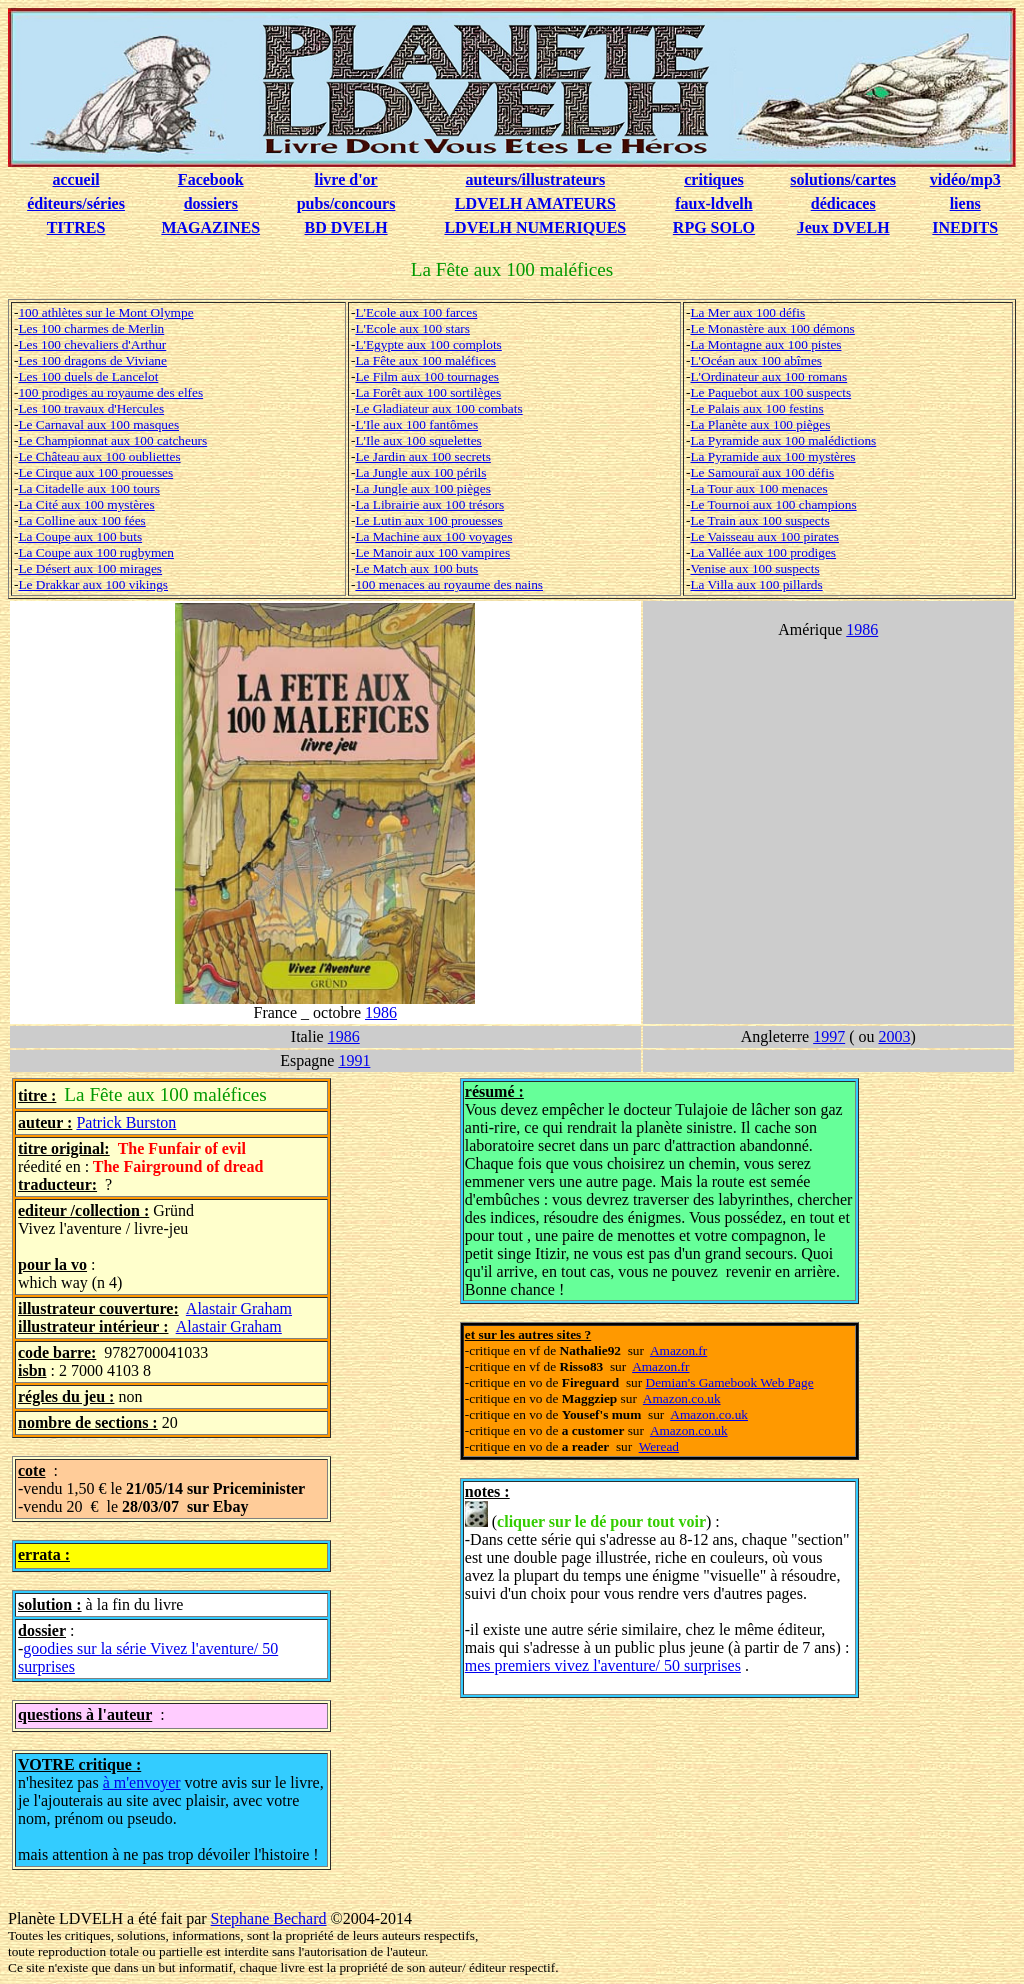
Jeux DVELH (843, 227)
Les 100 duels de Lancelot (88, 376)
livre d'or (345, 179)
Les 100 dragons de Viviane (92, 360)
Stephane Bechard (269, 1918)
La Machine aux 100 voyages (433, 536)
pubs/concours (346, 203)
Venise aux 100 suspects (754, 568)
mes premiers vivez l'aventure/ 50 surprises (603, 1665)
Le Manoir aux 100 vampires (432, 552)
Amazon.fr (678, 1350)
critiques (714, 179)
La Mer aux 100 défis (747, 312)
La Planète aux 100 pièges (760, 424)
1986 (381, 1012)
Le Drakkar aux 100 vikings (93, 584)
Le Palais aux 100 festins (756, 408)
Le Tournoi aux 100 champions (773, 504)
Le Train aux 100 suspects (759, 520)
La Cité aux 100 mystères (86, 504)
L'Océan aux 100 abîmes (756, 360)
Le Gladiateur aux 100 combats (438, 408)
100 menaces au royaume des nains (449, 584)
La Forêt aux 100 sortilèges (428, 392)
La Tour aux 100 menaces (758, 488)
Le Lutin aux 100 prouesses (428, 520)
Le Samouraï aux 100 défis (762, 472)
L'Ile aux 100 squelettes (418, 440)
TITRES (76, 227)
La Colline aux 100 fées (81, 520)
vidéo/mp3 (965, 179)
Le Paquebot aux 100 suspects (770, 392)
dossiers (211, 203)
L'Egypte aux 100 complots (428, 344)
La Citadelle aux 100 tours (88, 488)
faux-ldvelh (713, 203)
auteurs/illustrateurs (536, 179)
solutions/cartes (843, 179)
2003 (894, 1036)
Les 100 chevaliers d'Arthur (92, 344)
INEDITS (965, 227)
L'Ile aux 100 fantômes (416, 424)
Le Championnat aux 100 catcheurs (112, 440)
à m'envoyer (142, 1782)
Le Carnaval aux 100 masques (98, 424)
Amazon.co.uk (682, 1398)
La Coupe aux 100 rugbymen (95, 552)
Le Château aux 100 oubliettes (99, 456)
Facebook (211, 179)
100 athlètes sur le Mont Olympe (105, 312)
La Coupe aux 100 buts (80, 536)
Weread (659, 1446)
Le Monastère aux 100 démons (772, 328)
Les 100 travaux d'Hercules (91, 408)
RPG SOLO (714, 227)
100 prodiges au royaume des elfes (110, 392)
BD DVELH (346, 227)
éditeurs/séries (76, 203)
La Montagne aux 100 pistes (765, 344)
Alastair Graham (239, 1308)
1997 (829, 1036)
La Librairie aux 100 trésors (429, 504)
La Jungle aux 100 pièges (422, 488)
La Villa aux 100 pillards (756, 584)
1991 (354, 1060)
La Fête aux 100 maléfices (425, 360)
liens (965, 203)
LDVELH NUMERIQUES (535, 227)
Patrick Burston (126, 1122)
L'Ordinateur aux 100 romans (768, 376)
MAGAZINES (210, 227)
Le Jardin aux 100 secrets (422, 456)
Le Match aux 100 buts (416, 568)
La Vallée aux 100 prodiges (763, 552)
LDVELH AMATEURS (535, 203)
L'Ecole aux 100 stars (412, 328)
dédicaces (843, 203)
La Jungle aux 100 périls (420, 472)
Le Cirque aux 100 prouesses (95, 472)
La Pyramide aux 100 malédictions (783, 440)
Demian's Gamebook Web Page (730, 1382)
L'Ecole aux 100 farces (416, 312)
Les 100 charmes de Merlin (91, 328)
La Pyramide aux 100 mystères (772, 456)
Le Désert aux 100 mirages (90, 568)
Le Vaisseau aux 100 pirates (764, 536)
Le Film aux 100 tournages (427, 376)
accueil (76, 179)
